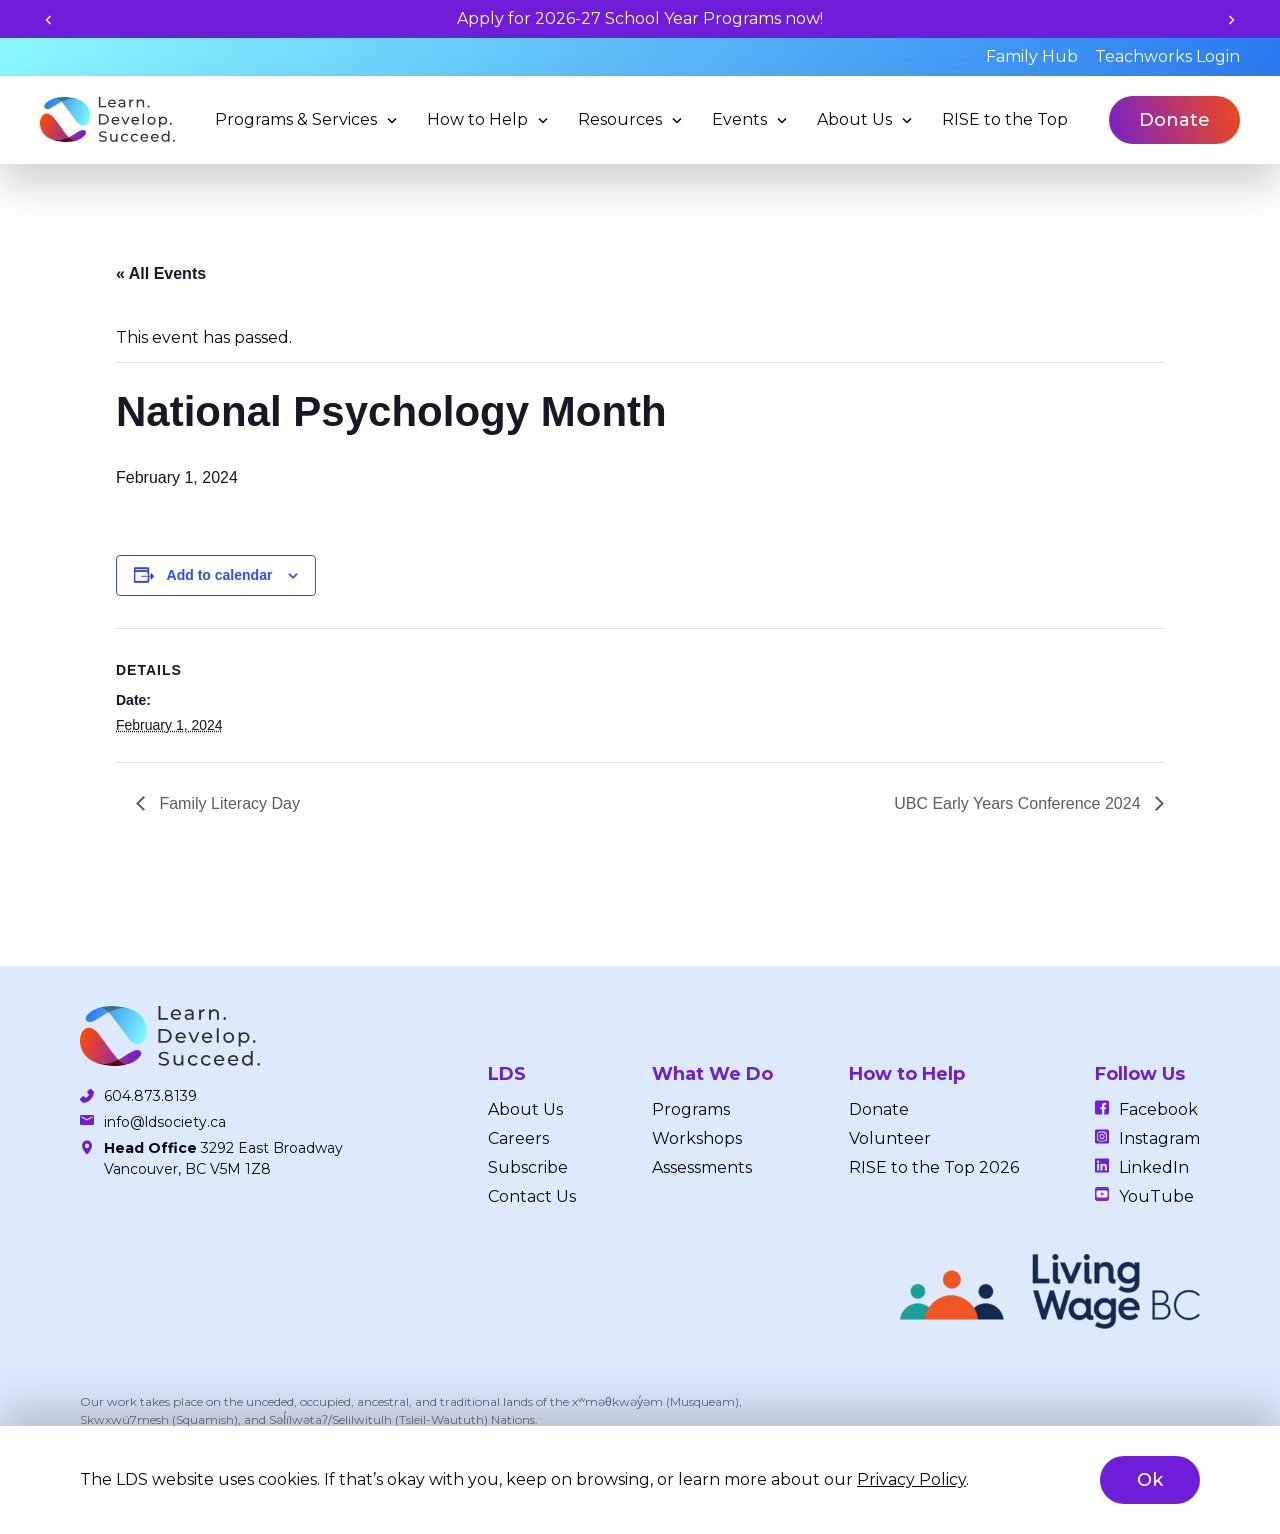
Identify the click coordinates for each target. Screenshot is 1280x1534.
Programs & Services (296, 119)
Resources (620, 119)
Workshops (697, 1138)
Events (739, 119)
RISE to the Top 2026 (934, 1167)
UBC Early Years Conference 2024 (1019, 803)
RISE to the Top (1005, 119)
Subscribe (528, 1167)
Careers (518, 1138)
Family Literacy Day (227, 803)
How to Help (477, 119)
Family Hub (1032, 56)
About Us (854, 119)
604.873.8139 (150, 1096)
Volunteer (890, 1138)
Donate (1174, 120)
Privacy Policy (911, 1479)
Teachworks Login (1167, 56)
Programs (691, 1109)
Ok (1150, 1480)
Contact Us (532, 1196)
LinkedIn (1154, 1167)
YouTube (1156, 1196)
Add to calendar (220, 575)
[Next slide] (1231, 19)
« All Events (161, 273)
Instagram (1159, 1138)
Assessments (702, 1167)
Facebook (1158, 1109)
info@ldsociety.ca (165, 1122)
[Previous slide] (48, 19)
